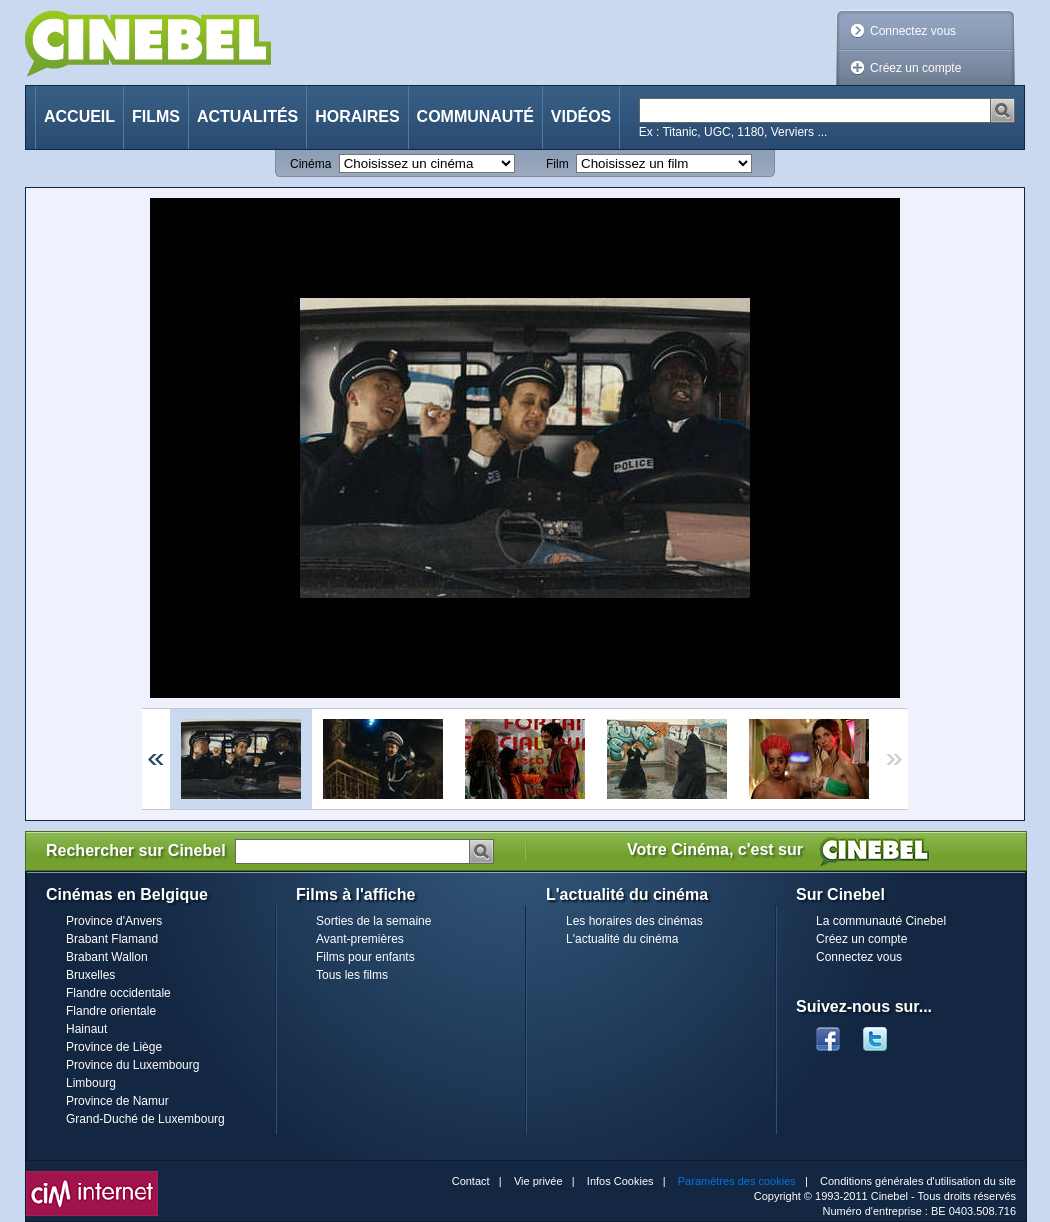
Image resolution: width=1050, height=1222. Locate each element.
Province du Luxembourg (132, 1065)
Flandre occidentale (118, 993)
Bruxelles (90, 975)
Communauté (475, 116)
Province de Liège (114, 1047)
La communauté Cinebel (881, 921)
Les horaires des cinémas (634, 921)
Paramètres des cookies (737, 1181)
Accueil (79, 116)
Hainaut (86, 1029)
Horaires (357, 116)
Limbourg (91, 1083)
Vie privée (538, 1181)
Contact (471, 1181)
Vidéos (581, 116)
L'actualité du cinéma (622, 939)
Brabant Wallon (107, 957)
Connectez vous (913, 31)
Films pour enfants (365, 957)
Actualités (247, 116)
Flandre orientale (111, 1011)
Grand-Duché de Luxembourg (145, 1119)
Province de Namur (117, 1101)
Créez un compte (915, 68)
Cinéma (310, 164)
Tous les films (352, 975)
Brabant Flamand (112, 939)
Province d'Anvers (114, 921)
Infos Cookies (620, 1181)
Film (557, 164)
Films (156, 116)
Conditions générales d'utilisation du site (918, 1181)
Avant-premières (360, 939)
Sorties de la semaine (373, 921)
